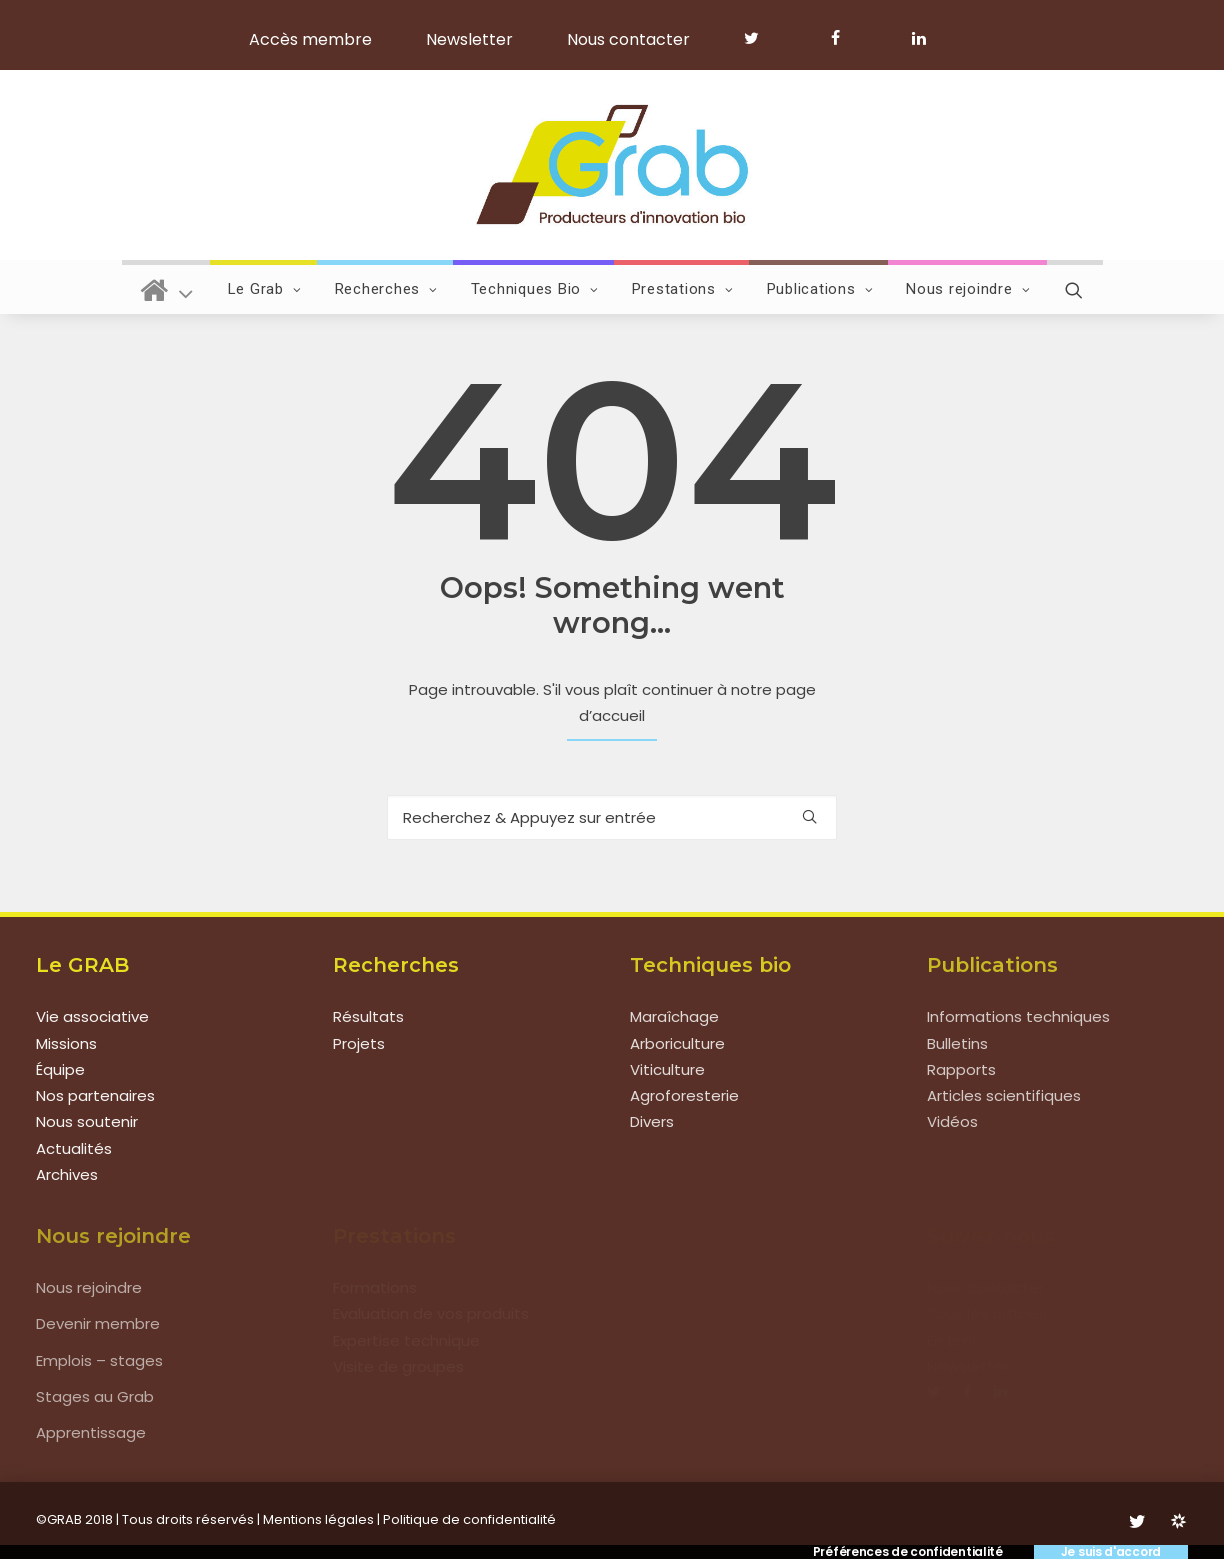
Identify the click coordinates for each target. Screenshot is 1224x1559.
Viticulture (667, 1069)
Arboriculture (677, 1043)
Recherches (386, 289)
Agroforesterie (684, 1095)
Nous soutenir (87, 1121)
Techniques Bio (535, 289)
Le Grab (265, 289)
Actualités (74, 1148)
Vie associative (92, 1016)
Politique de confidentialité (469, 1519)
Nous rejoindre (968, 289)
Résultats (368, 1016)
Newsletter (469, 39)
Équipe (60, 1069)
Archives (67, 1174)
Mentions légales (318, 1519)
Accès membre (310, 39)
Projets (359, 1043)
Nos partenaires (95, 1095)
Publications (820, 289)
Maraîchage (674, 1016)
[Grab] (611, 165)
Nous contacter (628, 39)
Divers (652, 1121)
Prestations (683, 289)
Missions (66, 1043)
